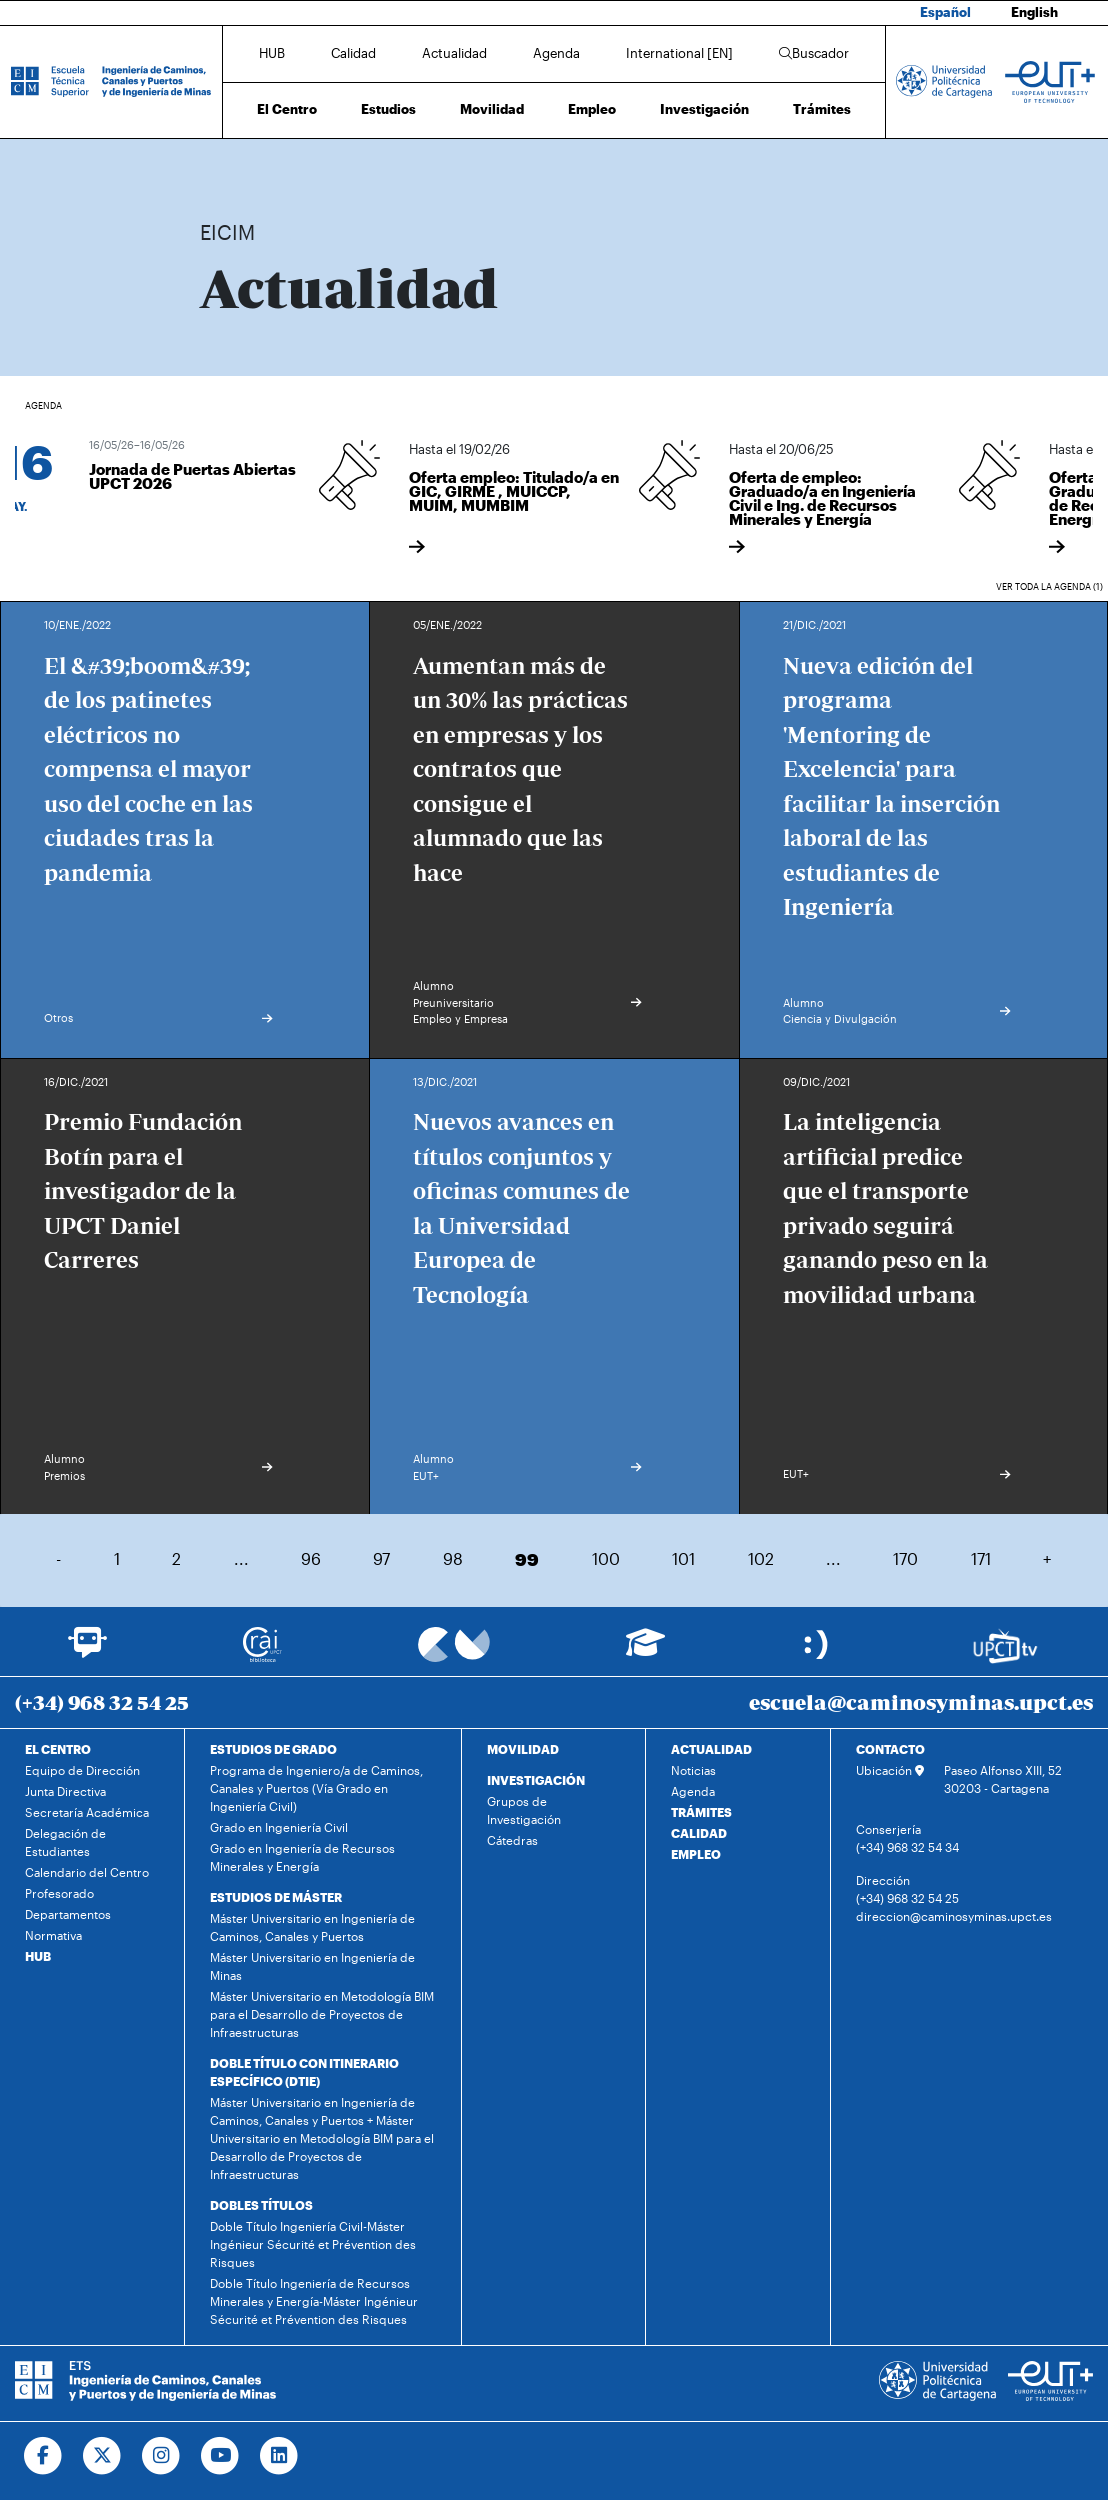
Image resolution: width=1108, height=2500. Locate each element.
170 (905, 1558)
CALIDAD (699, 1833)
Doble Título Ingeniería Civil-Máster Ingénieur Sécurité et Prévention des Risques (313, 2244)
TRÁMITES (701, 1812)
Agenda (556, 53)
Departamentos (68, 1914)
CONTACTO (890, 1749)
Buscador (814, 53)
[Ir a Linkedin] (279, 2456)
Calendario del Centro (87, 1872)
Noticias (693, 1770)
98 (453, 1558)
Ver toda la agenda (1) (1049, 586)
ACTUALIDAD (711, 1749)
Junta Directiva (65, 1791)
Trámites (822, 109)
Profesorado (59, 1893)
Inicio (216, 167)
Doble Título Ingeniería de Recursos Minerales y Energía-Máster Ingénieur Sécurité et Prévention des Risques (314, 2301)
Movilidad (492, 109)
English (1034, 12)
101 (683, 1558)
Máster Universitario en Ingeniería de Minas (312, 1966)
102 (761, 1558)
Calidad (353, 53)
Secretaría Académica (87, 1812)
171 (981, 1558)
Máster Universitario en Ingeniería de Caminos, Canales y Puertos (312, 1927)
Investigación (704, 109)
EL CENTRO (58, 1749)
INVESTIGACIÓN (536, 1780)
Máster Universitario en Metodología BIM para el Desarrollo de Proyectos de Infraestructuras (322, 2014)
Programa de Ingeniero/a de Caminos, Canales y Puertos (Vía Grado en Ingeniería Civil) (316, 1788)
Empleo (592, 109)
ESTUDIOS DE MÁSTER (276, 1897)
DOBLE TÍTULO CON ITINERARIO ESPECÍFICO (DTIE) (304, 2072)
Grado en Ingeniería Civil (279, 1827)
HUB (272, 53)
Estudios (388, 109)
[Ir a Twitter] (102, 2456)
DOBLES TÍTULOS (261, 2205)
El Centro (287, 109)
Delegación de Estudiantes (65, 1842)
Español (945, 12)
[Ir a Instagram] (161, 2456)
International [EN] (679, 53)
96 (311, 1558)
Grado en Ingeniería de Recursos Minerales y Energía (302, 1857)
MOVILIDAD (523, 1749)
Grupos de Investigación (524, 1810)
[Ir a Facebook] (43, 2456)
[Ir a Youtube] (220, 2456)
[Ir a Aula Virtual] (645, 1651)
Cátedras (512, 1840)
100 (606, 1558)
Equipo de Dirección (82, 1770)
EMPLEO (696, 1854)
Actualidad (454, 53)
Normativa (53, 1935)
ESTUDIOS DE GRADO (273, 1749)
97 (381, 1558)
